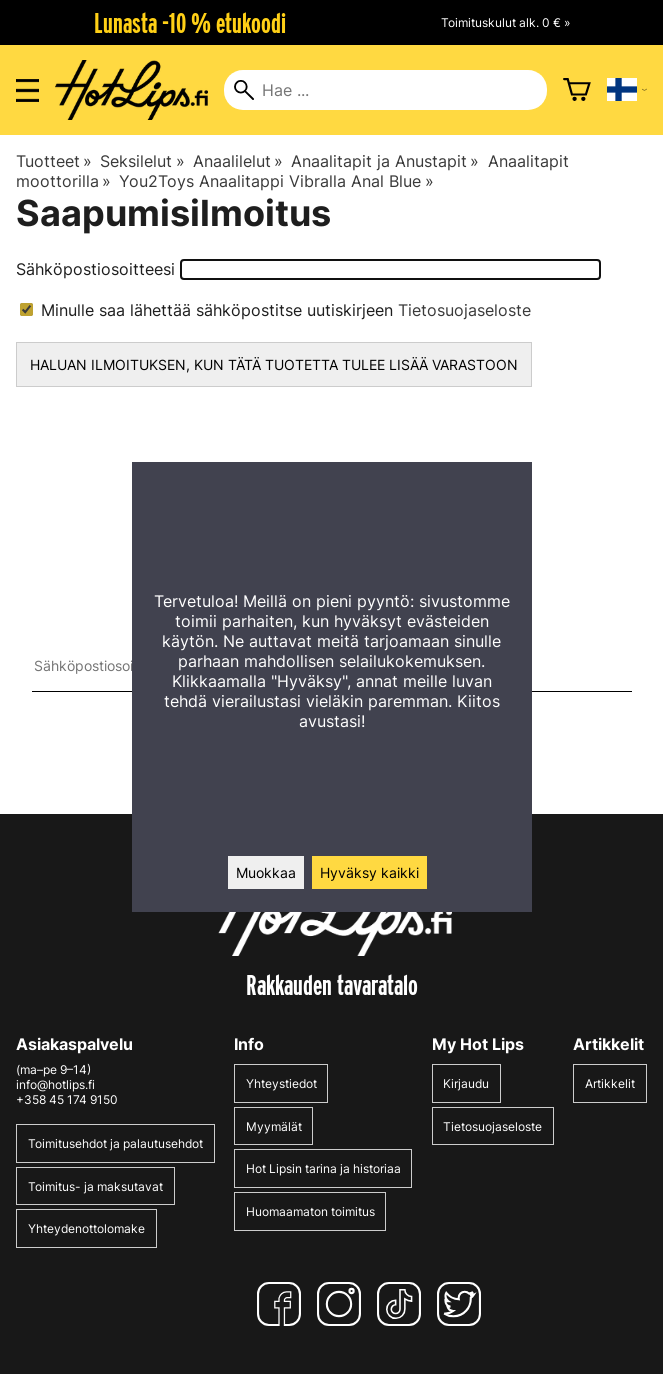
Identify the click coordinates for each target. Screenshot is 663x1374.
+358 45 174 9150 (67, 1099)
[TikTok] (403, 1304)
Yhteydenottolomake (86, 1228)
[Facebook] (283, 1304)
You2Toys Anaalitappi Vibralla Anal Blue (276, 181)
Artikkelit (610, 1083)
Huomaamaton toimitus (310, 1211)
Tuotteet (54, 161)
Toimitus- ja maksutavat (95, 1186)
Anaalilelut (238, 161)
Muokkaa (266, 872)
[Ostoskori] (577, 90)
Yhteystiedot (281, 1083)
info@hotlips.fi (55, 1084)
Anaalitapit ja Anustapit (385, 161)
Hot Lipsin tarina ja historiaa (323, 1168)
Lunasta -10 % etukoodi (190, 23)
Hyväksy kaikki (369, 872)
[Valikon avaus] (27, 90)
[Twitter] (463, 1304)
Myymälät (274, 1126)
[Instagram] (343, 1304)
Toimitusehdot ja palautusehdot (115, 1143)
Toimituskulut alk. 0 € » (505, 22)
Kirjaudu (466, 1083)
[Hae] (385, 90)
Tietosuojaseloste (464, 310)
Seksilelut (142, 161)
